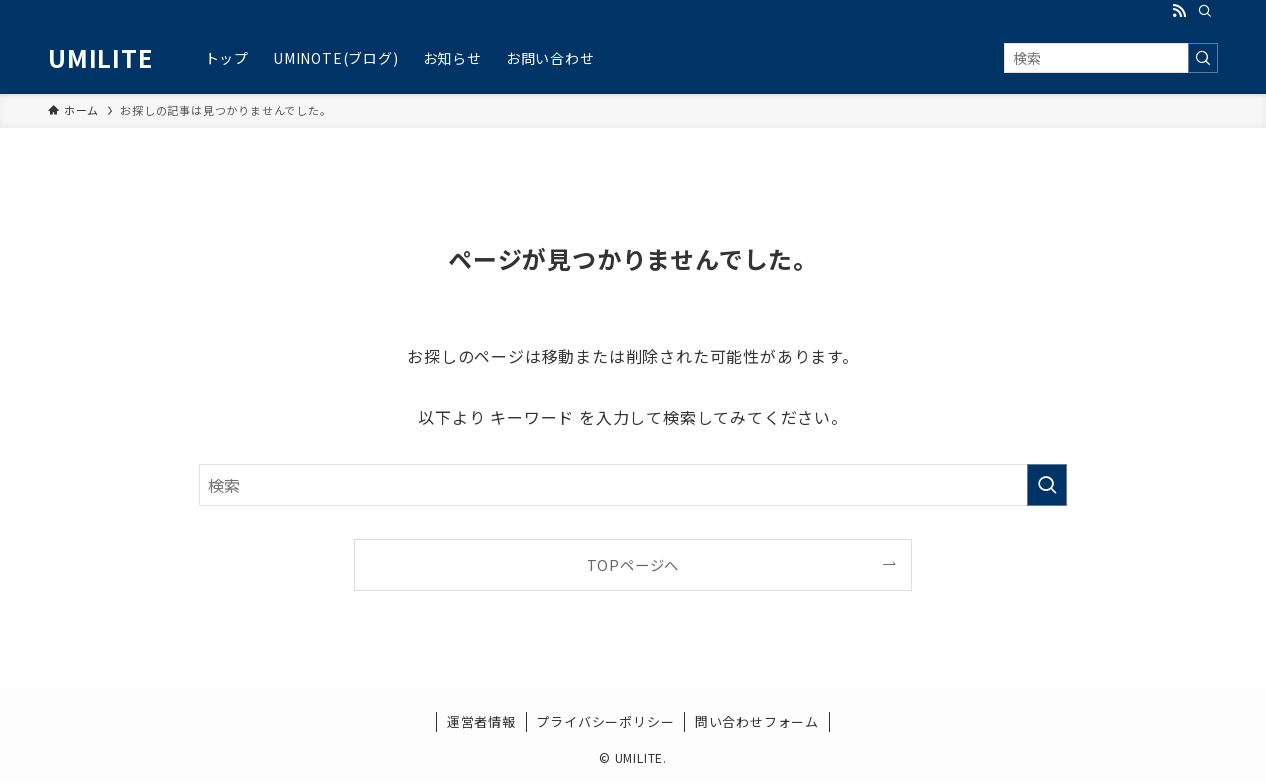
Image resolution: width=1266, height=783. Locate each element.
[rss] (1179, 11)
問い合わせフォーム (757, 721)
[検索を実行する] (1203, 58)
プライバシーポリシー (605, 721)
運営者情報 (481, 721)
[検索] (1205, 11)
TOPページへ (633, 564)
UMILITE (100, 58)
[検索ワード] (1111, 58)
